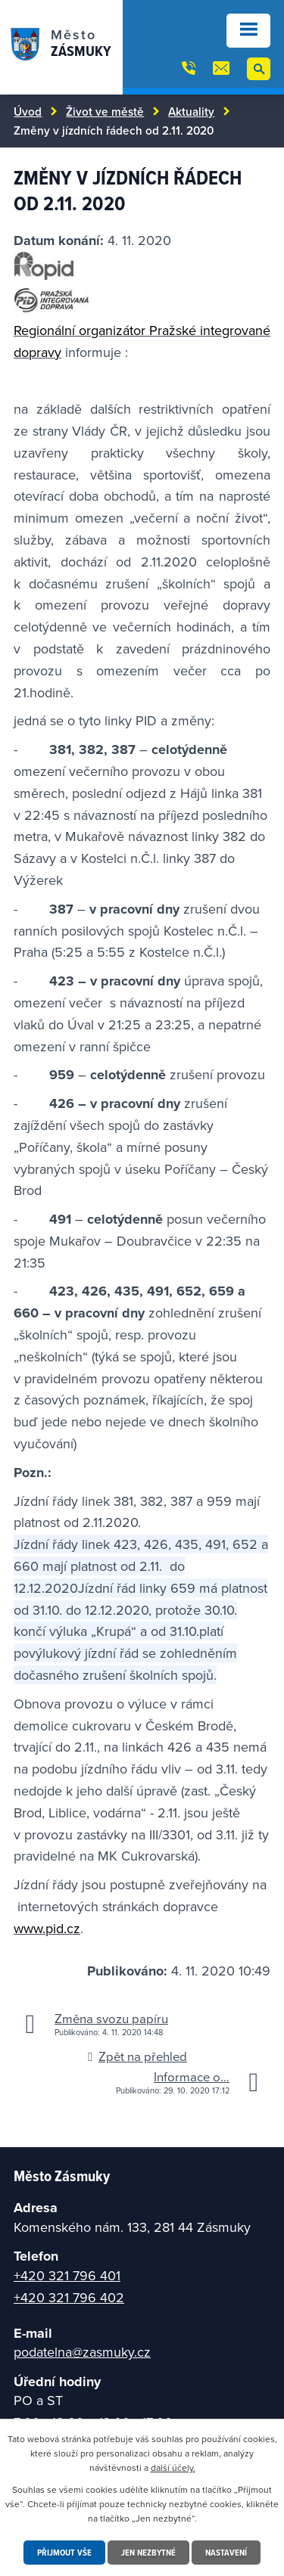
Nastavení (226, 2552)
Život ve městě (105, 111)
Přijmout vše (64, 2552)
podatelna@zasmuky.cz (82, 2351)
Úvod (28, 111)
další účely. (173, 2467)
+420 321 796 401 (67, 2275)
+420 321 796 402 (69, 2297)
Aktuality (191, 111)
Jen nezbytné (148, 2552)
